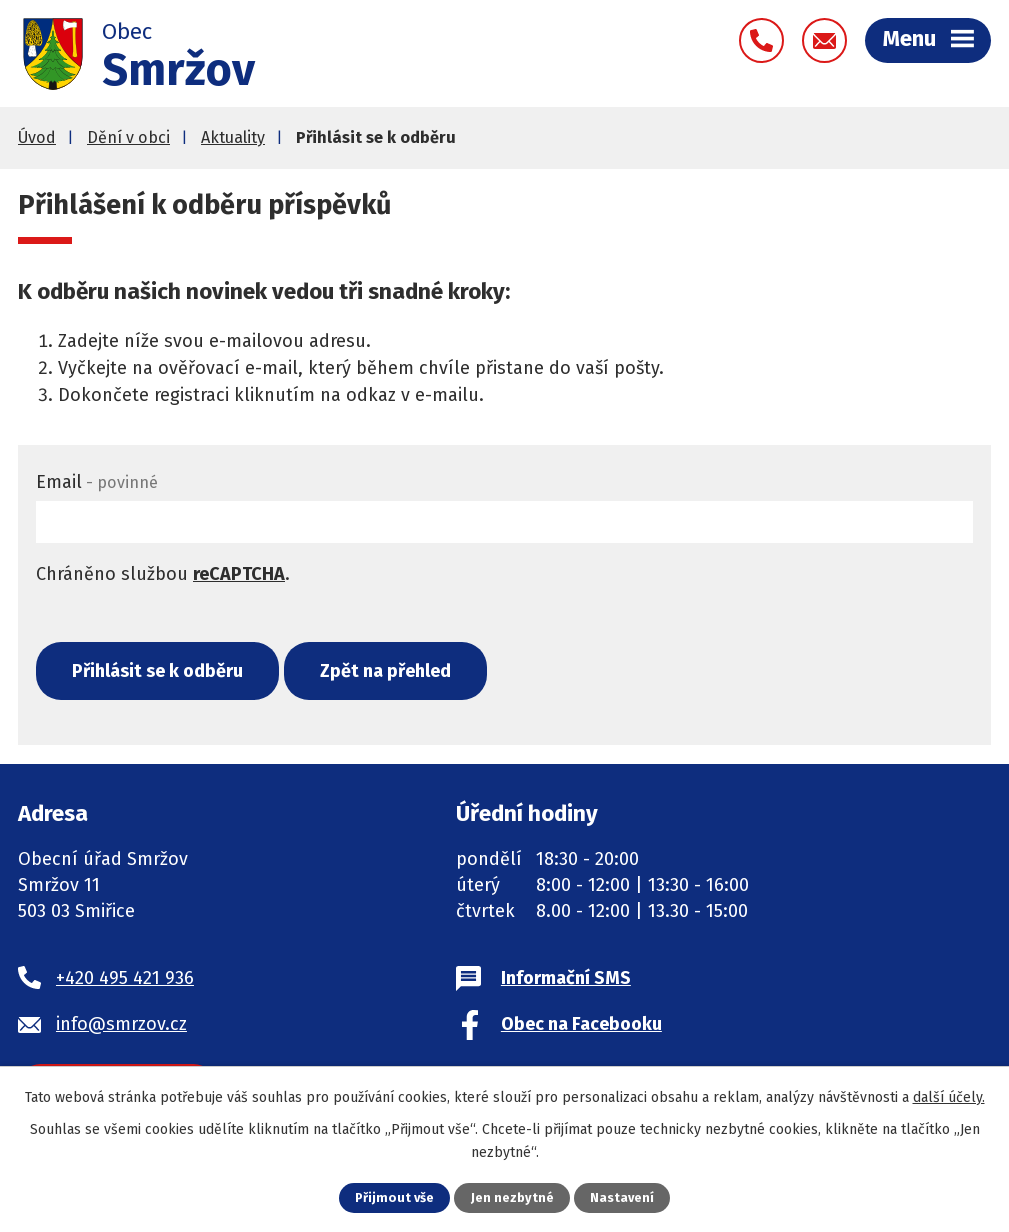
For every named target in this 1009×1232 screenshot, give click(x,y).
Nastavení (622, 1197)
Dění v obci (128, 139)
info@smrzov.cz (121, 1026)
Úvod (37, 139)
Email (97, 484)
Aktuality (233, 139)
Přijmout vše (394, 1197)
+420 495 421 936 (125, 980)
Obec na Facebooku (581, 1026)
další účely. (949, 1097)
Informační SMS (566, 980)
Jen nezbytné (512, 1197)
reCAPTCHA (239, 576)
